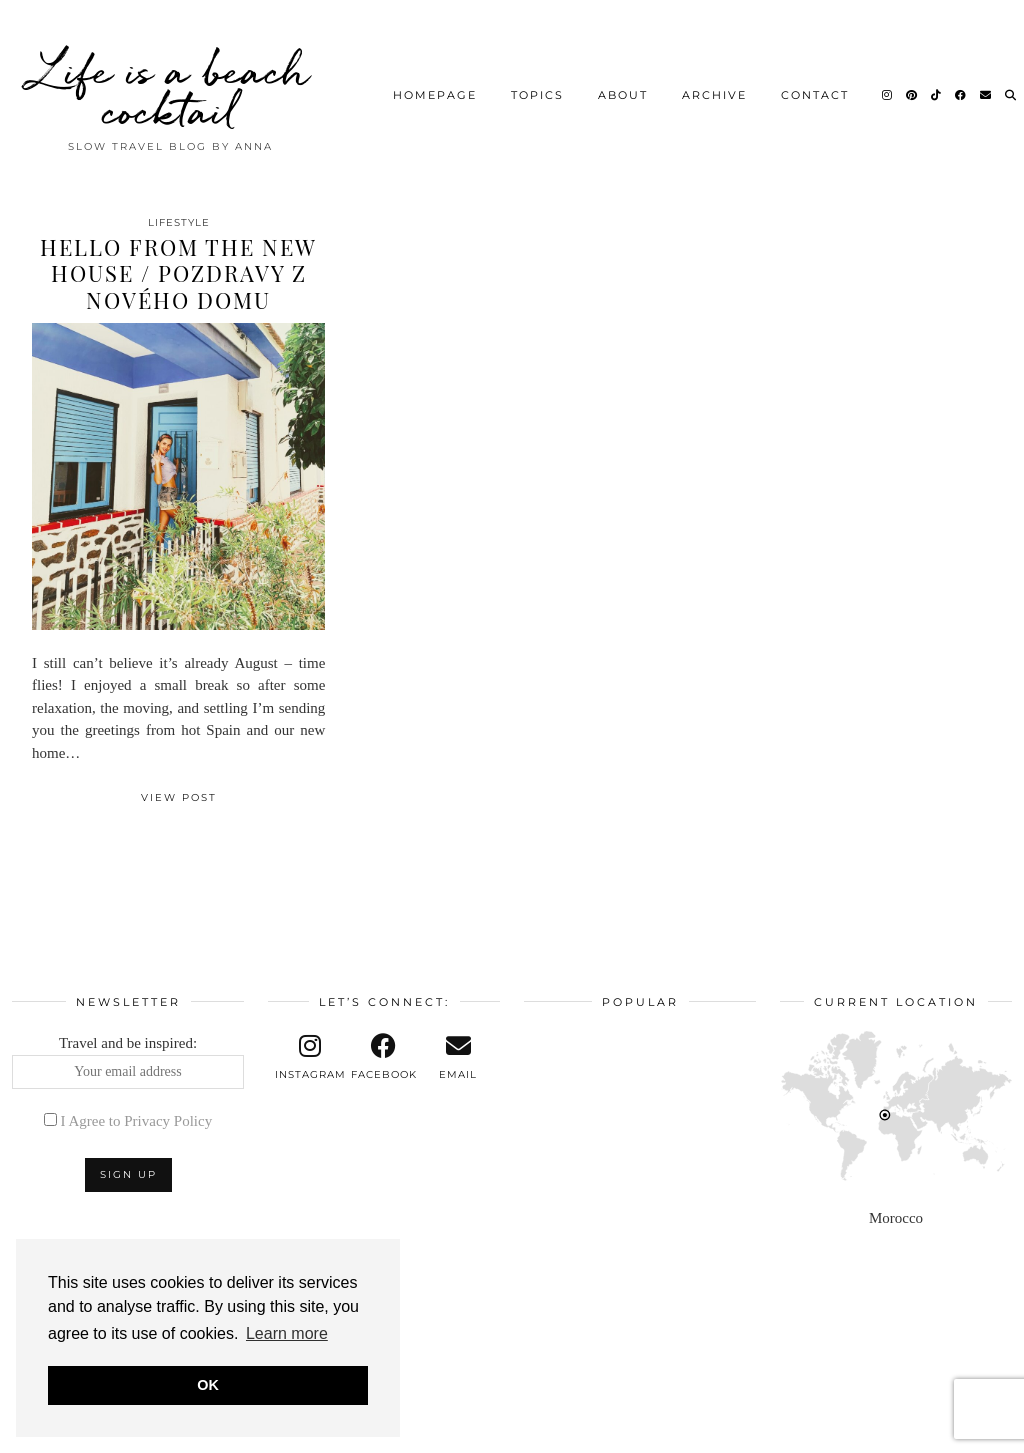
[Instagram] (888, 85)
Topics (537, 85)
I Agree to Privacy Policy (137, 1121)
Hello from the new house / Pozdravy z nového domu (178, 273)
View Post (179, 797)
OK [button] (208, 1385)
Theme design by (925, 1430)
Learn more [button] (287, 1333)
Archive (714, 85)
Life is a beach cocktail (171, 80)
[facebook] (384, 1057)
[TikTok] (937, 85)
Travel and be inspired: (128, 1062)
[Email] (986, 85)
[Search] (1011, 85)
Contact (815, 85)
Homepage (435, 85)
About (623, 85)
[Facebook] (961, 85)
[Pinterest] (912, 85)
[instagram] (310, 1057)
